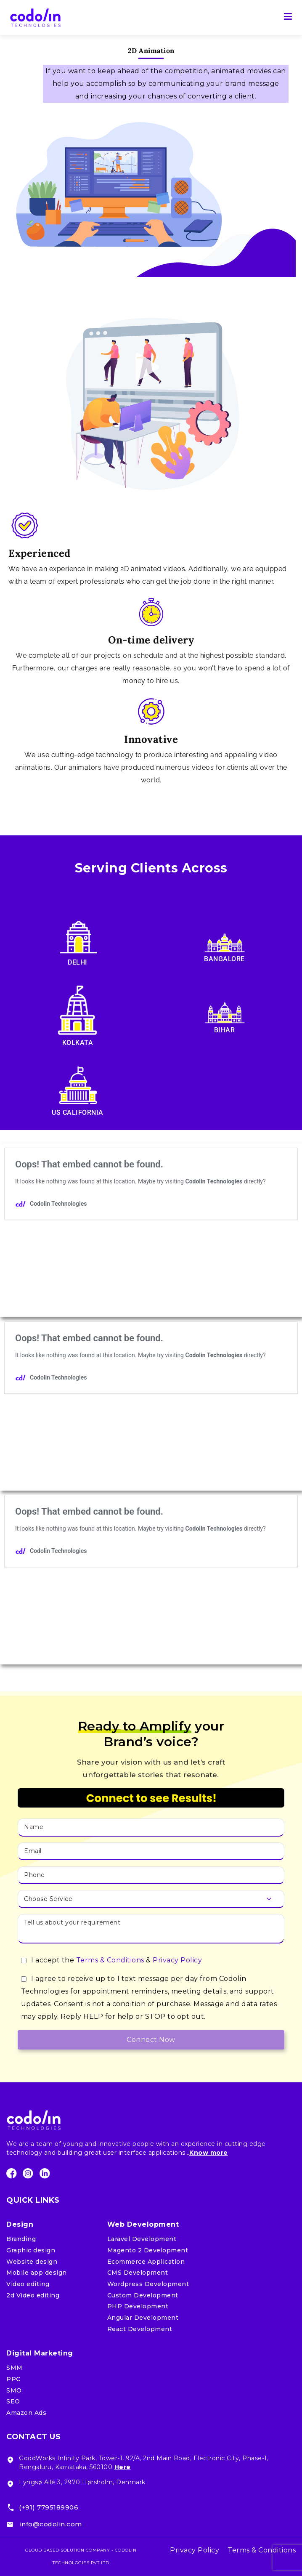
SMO (14, 2390)
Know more (208, 2152)
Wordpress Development (148, 2284)
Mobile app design (36, 2272)
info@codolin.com (51, 2524)
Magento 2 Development (147, 2250)
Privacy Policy (177, 1960)
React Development (139, 2329)
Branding (21, 2239)
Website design (31, 2261)
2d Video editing (32, 2295)
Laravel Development (142, 2239)
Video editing (28, 2284)
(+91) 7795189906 (48, 2507)
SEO (13, 2401)
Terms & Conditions (110, 1960)
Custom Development (142, 2295)
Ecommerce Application (146, 2261)
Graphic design (30, 2250)
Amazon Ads (26, 2412)
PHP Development (138, 2306)
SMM (14, 2367)
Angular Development (143, 2317)
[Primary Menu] (288, 18)
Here (122, 2467)
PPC (13, 2379)
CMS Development (137, 2272)
